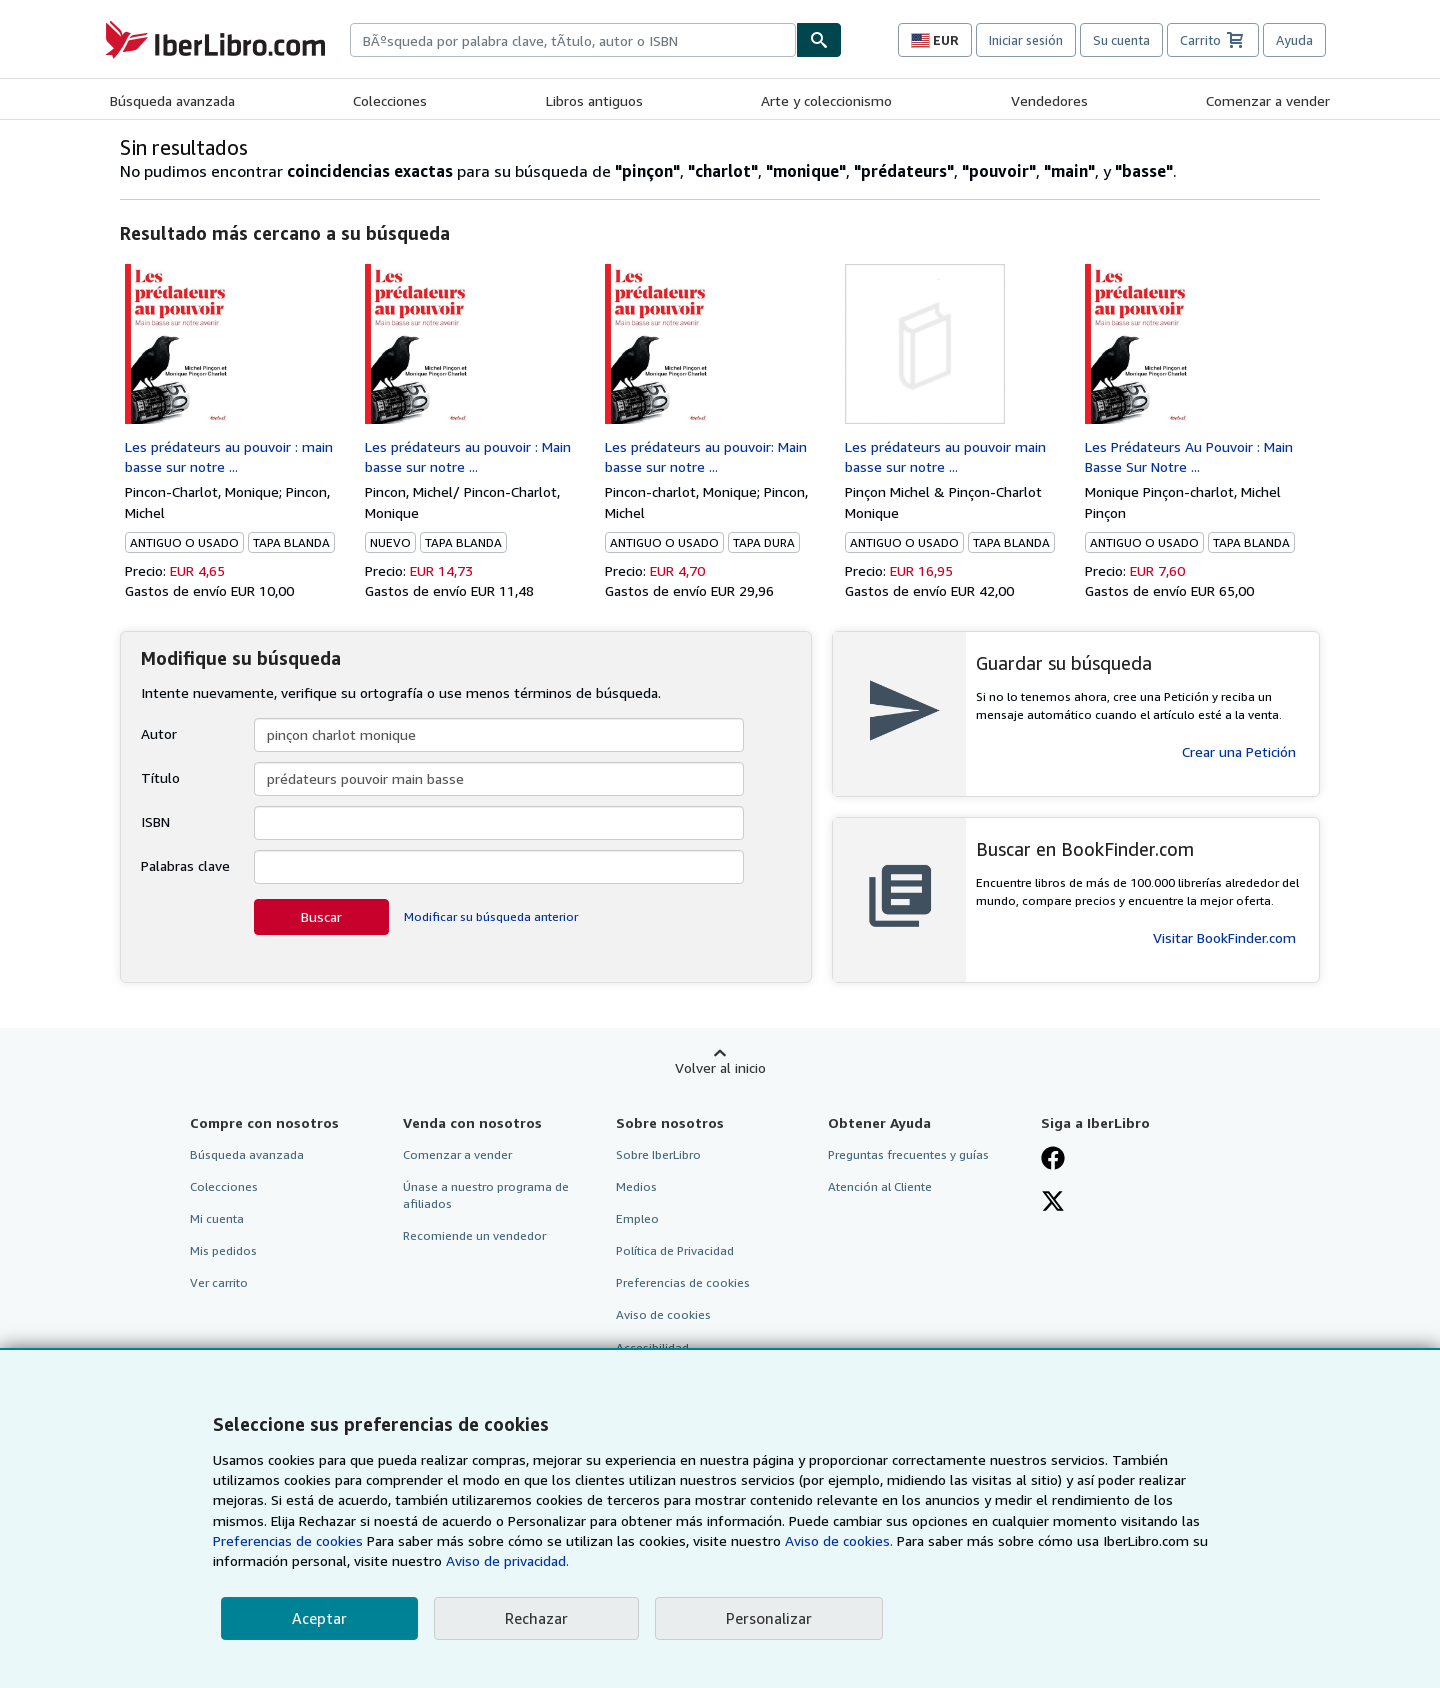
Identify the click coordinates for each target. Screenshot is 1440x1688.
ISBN (155, 821)
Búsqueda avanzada (172, 100)
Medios (636, 1186)
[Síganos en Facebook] (1053, 1160)
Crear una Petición (1239, 751)
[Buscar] (819, 40)
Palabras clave (185, 865)
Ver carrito (219, 1282)
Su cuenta (1121, 40)
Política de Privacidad (675, 1250)
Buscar (321, 916)
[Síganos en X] (1053, 1203)
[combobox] (573, 40)
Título (160, 777)
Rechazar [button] (536, 1618)
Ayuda (1294, 40)
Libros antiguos (594, 100)
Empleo (637, 1218)
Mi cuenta (217, 1218)
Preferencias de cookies (288, 1540)
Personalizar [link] (769, 1618)
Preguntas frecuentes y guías (908, 1154)
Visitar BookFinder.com (1224, 937)
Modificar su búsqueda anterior (491, 916)
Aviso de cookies (663, 1314)
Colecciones (390, 100)
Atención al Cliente (880, 1186)
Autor (159, 733)
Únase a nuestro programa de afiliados (486, 1195)
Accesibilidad (652, 1347)
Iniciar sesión (1026, 40)
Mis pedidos (223, 1250)
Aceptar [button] (319, 1618)
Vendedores (1049, 100)
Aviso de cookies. (839, 1540)
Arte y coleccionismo (826, 100)
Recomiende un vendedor (474, 1235)
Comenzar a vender (1268, 100)
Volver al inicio (720, 1067)
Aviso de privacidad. (507, 1560)
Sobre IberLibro (658, 1154)
